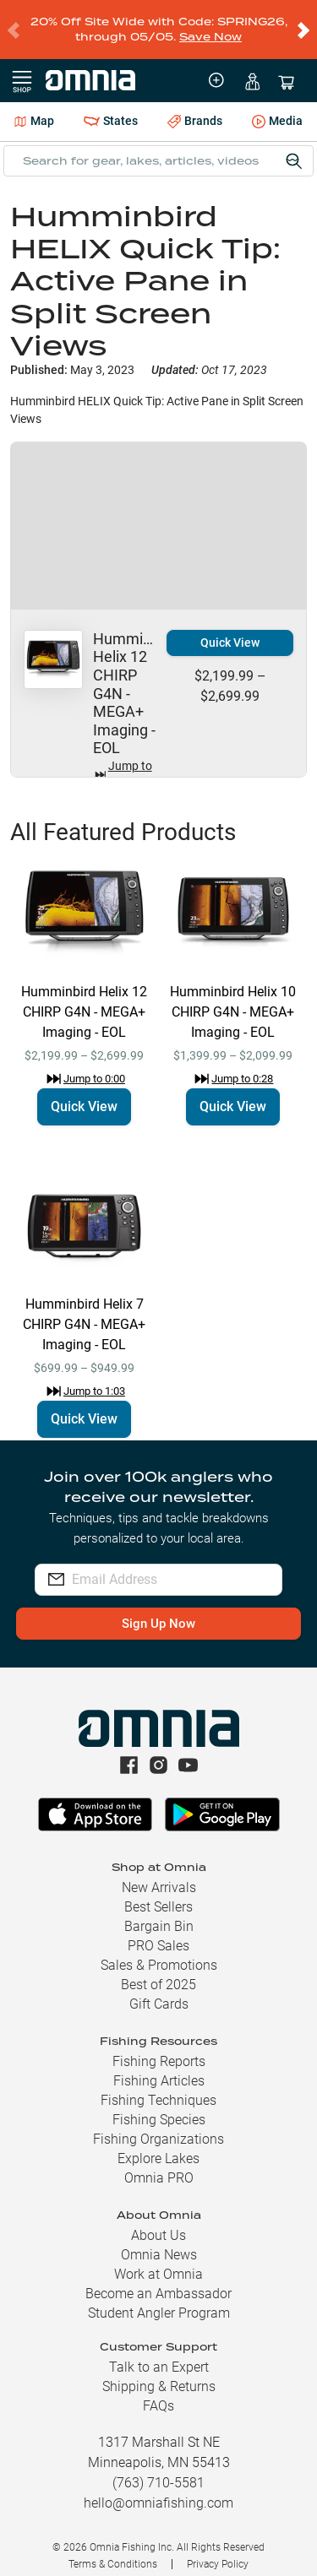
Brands (194, 107)
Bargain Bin (159, 1913)
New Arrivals (159, 1874)
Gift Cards (159, 1990)
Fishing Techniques (158, 2087)
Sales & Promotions (159, 1952)
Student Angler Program (159, 2299)
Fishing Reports (158, 2048)
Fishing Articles (159, 2067)
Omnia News (159, 2241)
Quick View (230, 629)
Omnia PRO (159, 2164)
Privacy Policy (218, 2551)
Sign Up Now (158, 1610)
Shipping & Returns (159, 2373)
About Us (158, 2222)
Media (277, 109)
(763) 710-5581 (158, 2469)
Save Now (210, 30)
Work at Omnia (158, 2261)
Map (34, 107)
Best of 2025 (158, 1971)
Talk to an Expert (159, 2354)
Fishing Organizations (158, 2126)
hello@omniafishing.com (158, 2489)
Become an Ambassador (158, 2280)
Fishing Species (158, 2106)
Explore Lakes (158, 2145)
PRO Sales (158, 1932)
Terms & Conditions (112, 2551)
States (111, 108)
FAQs (158, 2392)
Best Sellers (158, 1893)
